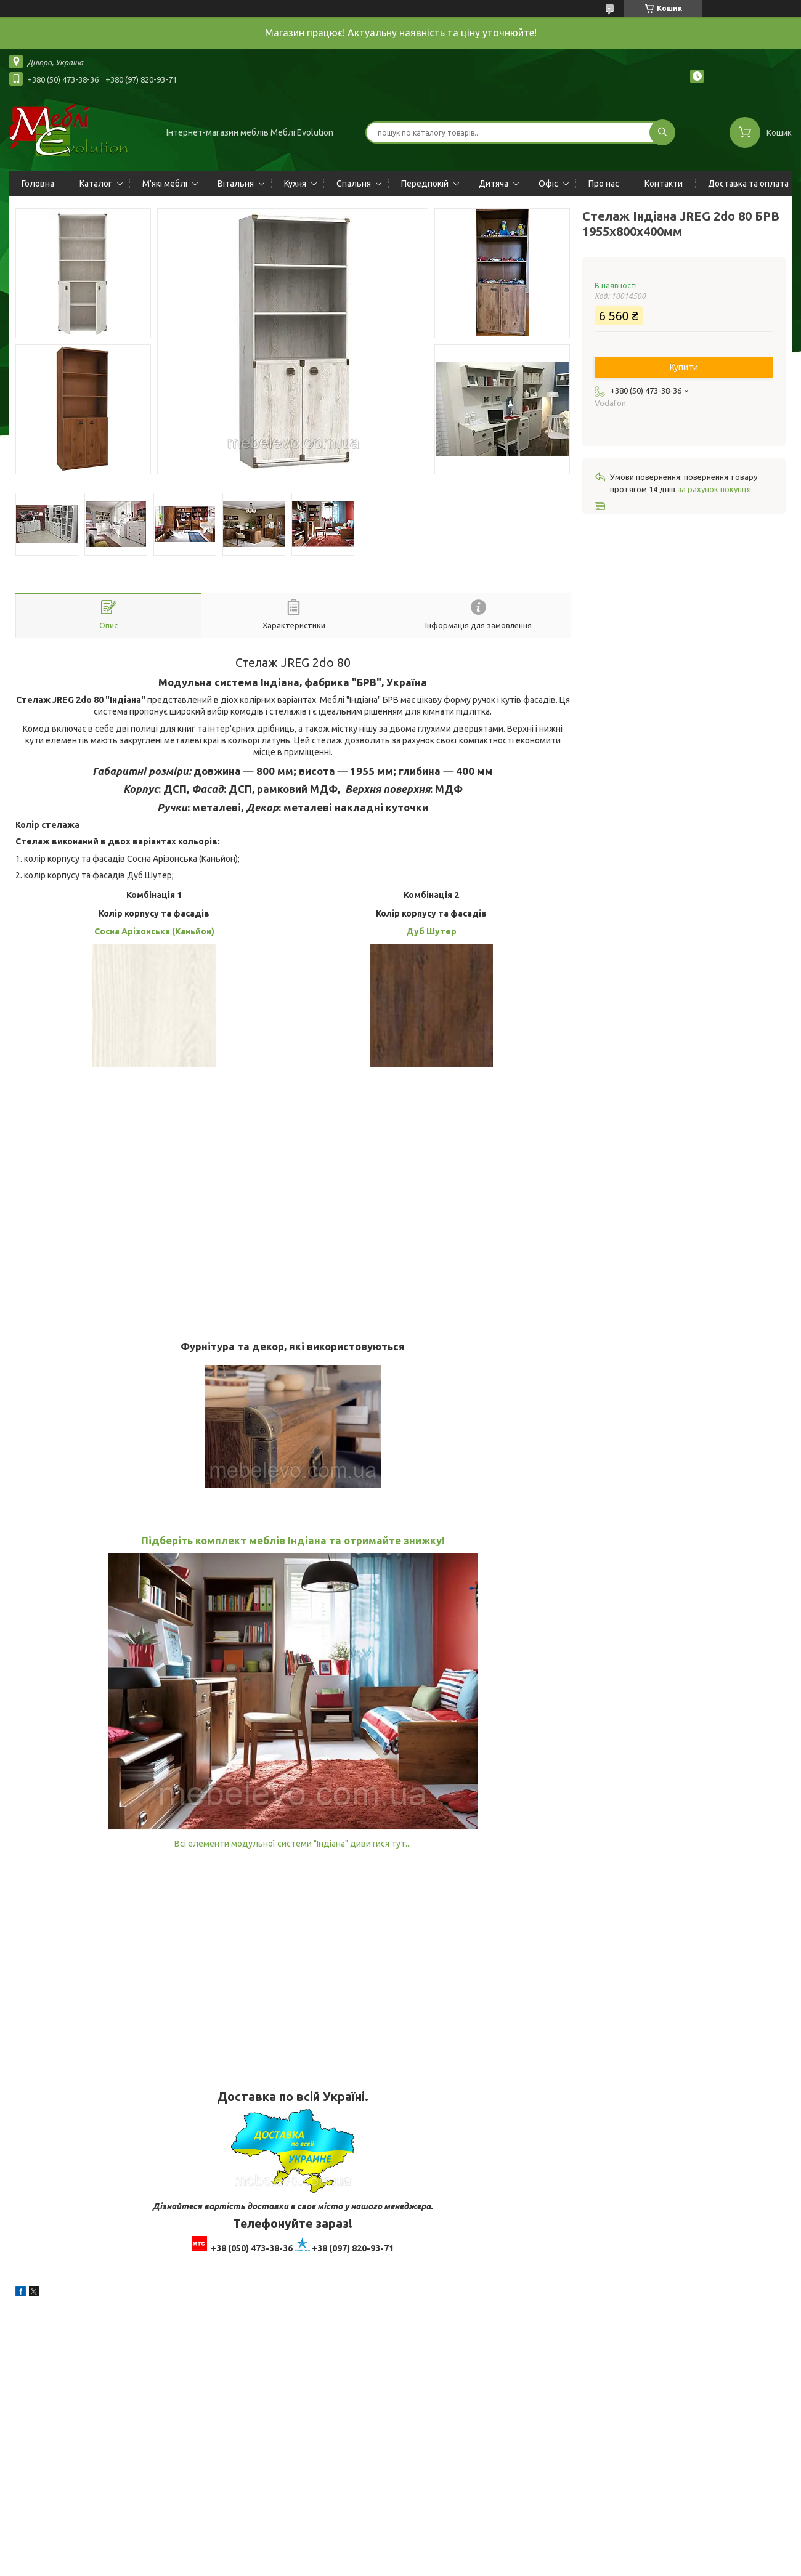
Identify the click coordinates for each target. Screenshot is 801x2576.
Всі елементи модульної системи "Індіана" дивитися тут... (292, 1844)
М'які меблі (164, 183)
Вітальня (236, 183)
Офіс (548, 183)
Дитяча (493, 183)
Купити (684, 367)
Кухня (295, 183)
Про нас (603, 183)
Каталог (95, 183)
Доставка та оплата (748, 183)
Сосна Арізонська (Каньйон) (154, 931)
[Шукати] (662, 132)
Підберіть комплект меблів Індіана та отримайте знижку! (293, 1540)
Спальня (353, 183)
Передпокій (425, 183)
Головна (38, 183)
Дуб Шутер (431, 931)
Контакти (663, 183)
